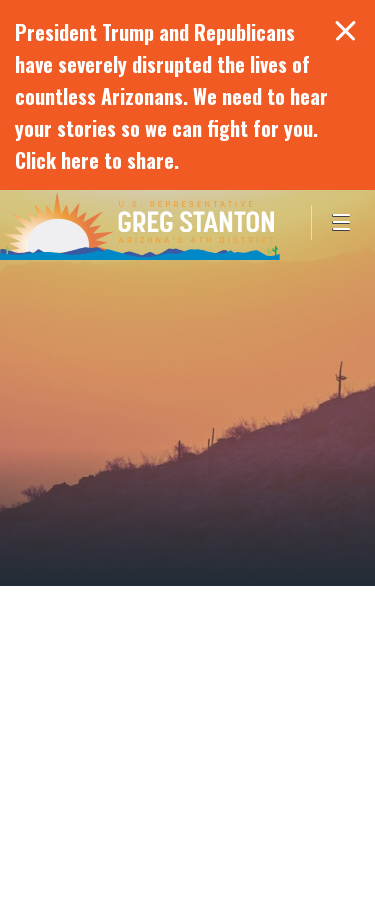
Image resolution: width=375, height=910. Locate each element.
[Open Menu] (343, 222)
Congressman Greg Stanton (140, 225)
